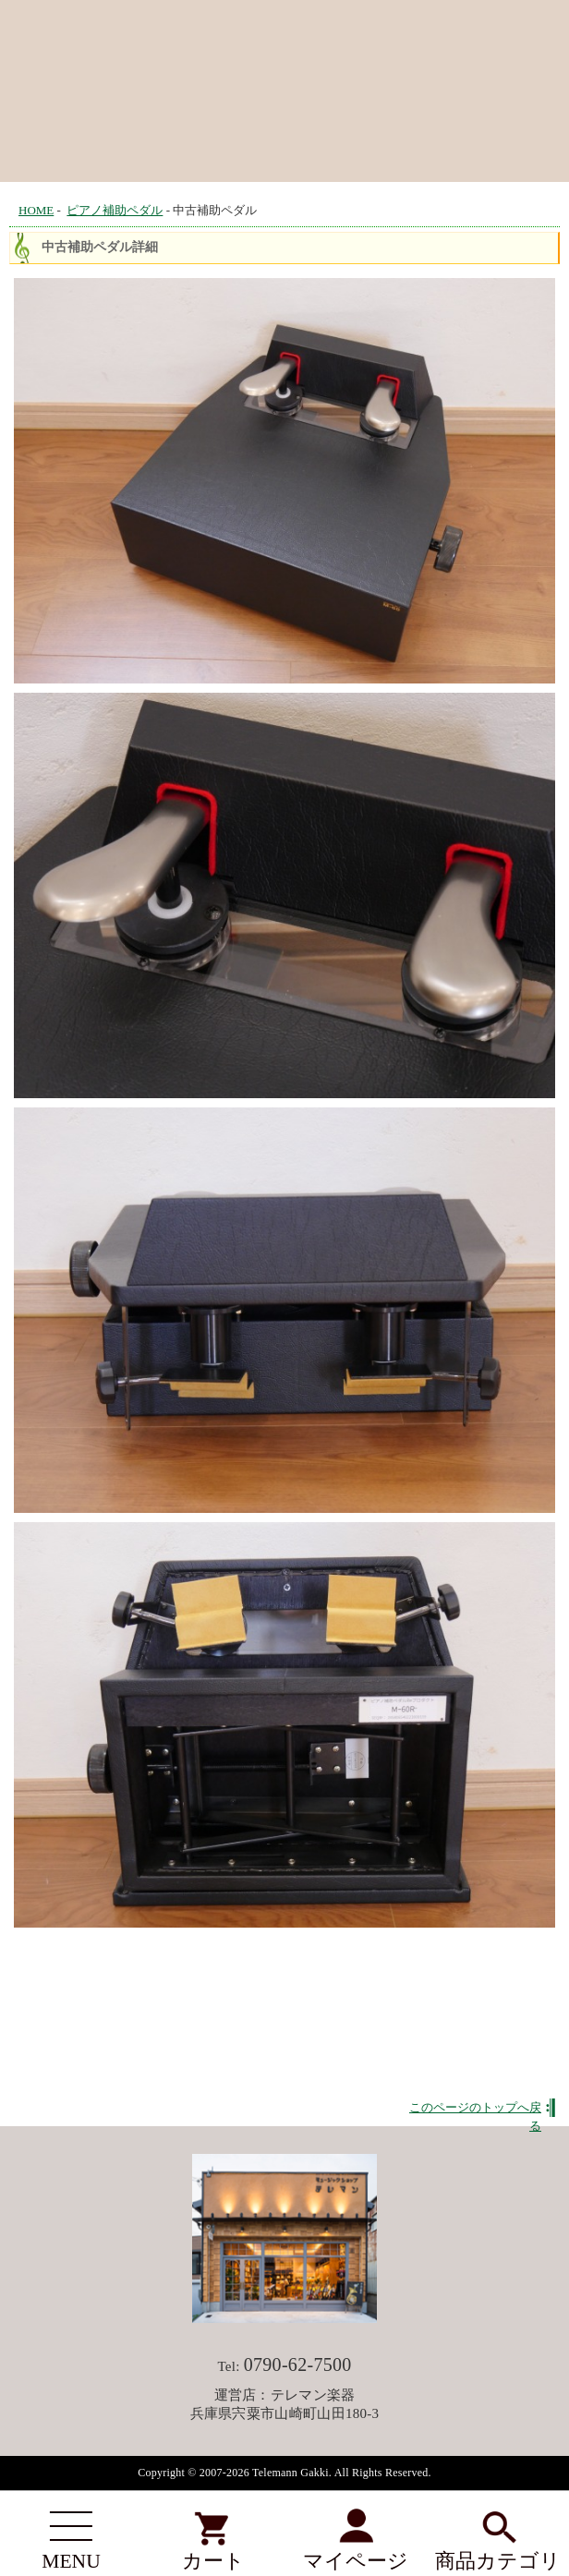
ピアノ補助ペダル (115, 210)
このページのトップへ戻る (475, 2108)
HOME (36, 210)
